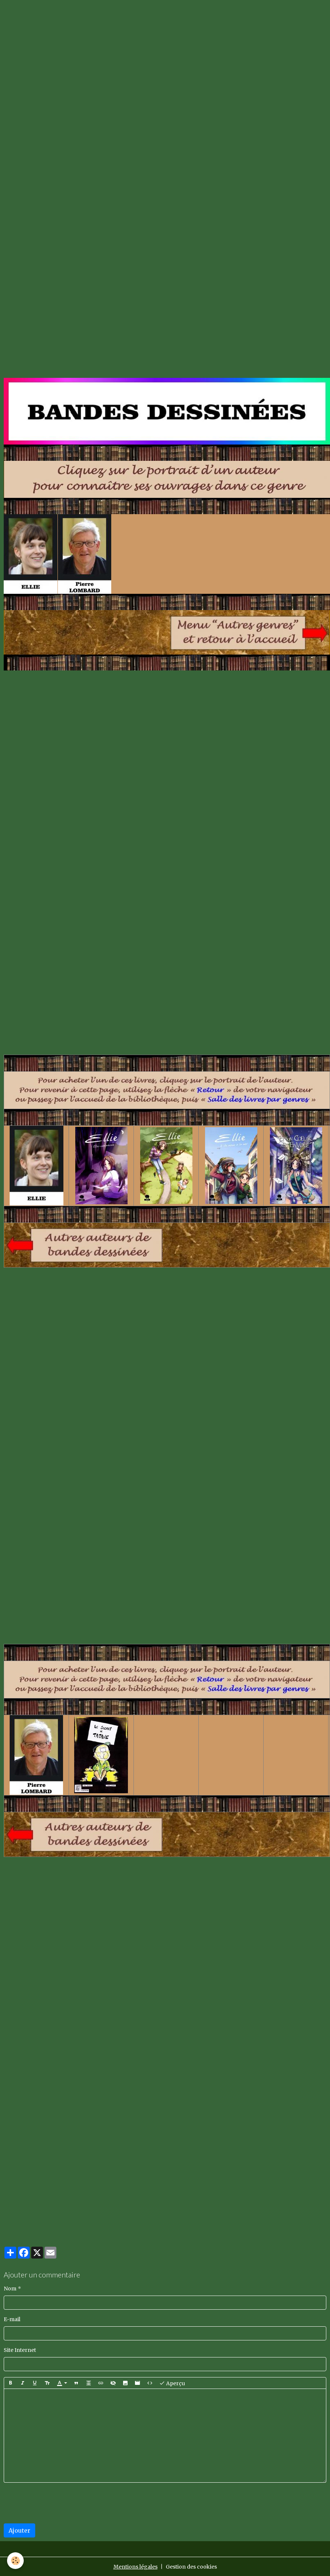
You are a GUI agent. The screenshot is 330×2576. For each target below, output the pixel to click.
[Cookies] (15, 2560)
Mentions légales (135, 2566)
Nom (10, 2288)
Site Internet (20, 2350)
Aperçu (172, 2383)
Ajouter (19, 2530)
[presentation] (60, 2503)
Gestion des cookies (191, 2566)
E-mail (12, 2319)
